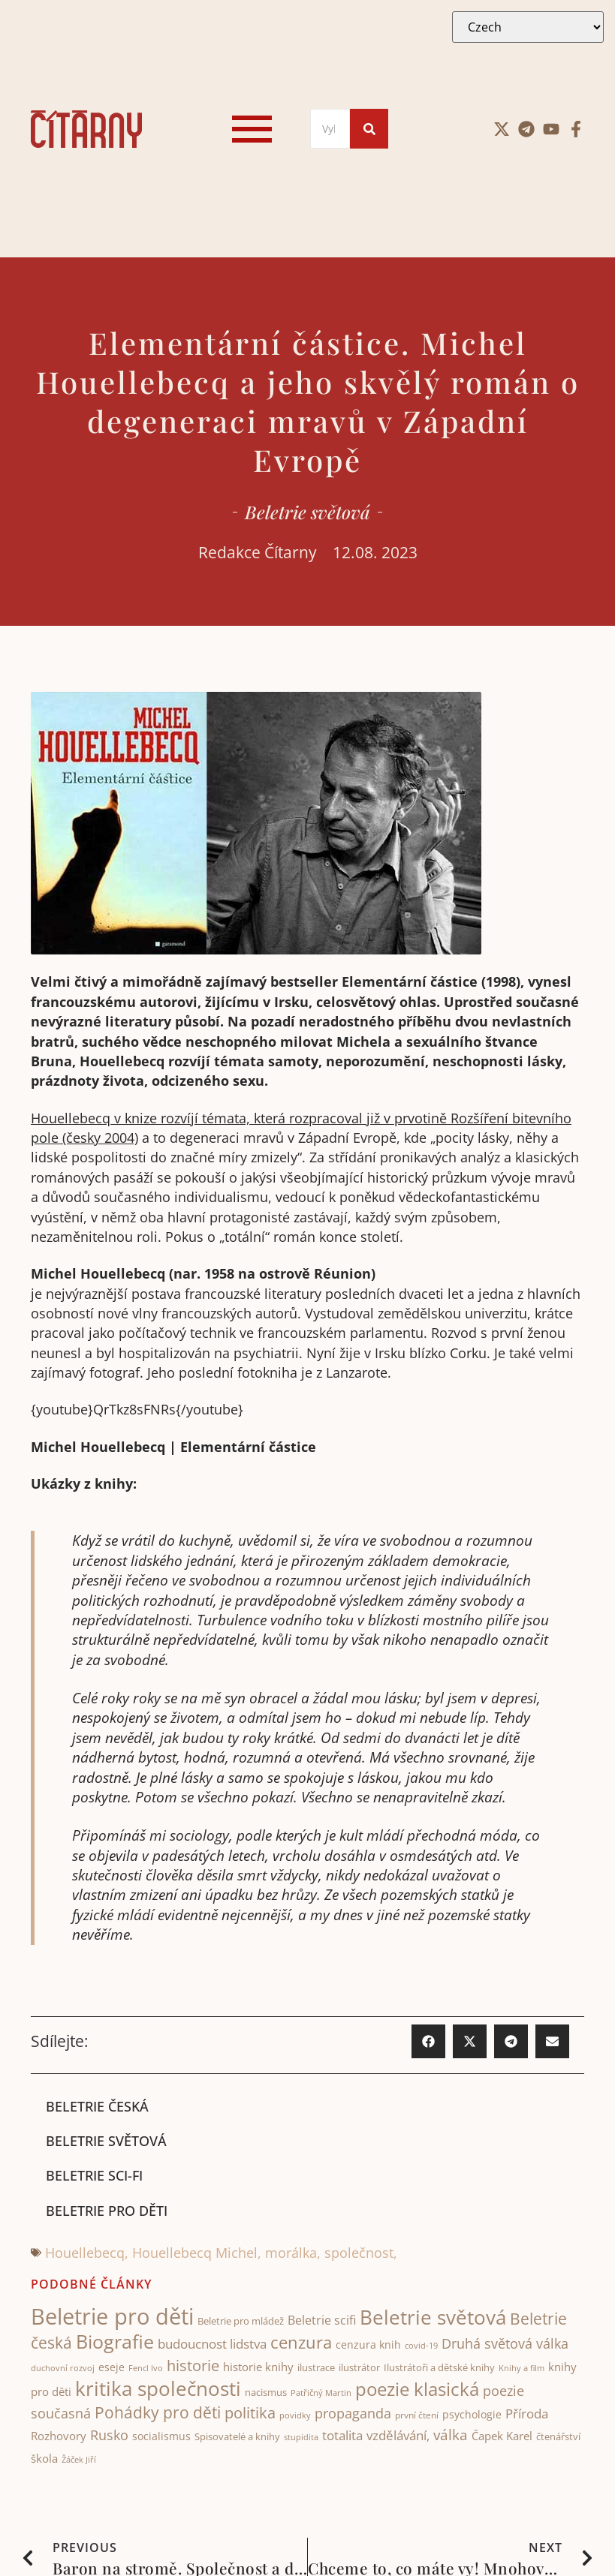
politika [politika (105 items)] (250, 2413)
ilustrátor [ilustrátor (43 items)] (359, 2368)
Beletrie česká (97, 2106)
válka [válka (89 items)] (450, 2435)
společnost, (360, 2253)
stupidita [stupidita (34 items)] (301, 2437)
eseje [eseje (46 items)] (111, 2368)
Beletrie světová (307, 512)
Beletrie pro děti (106, 2211)
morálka (291, 2253)
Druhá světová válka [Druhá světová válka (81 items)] (505, 2343)
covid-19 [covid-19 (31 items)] (421, 2345)
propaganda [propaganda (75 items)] (353, 2414)
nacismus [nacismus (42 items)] (266, 2392)
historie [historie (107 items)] (193, 2365)
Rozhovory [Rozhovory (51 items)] (58, 2436)
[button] (428, 2041)
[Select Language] (528, 27)
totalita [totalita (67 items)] (342, 2436)
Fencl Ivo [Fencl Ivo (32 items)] (145, 2368)
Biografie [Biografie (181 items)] (115, 2341)
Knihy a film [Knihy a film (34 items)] (521, 2368)
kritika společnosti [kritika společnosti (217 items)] (158, 2388)
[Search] (330, 129)
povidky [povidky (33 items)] (295, 2415)
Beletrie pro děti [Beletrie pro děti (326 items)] (112, 2317)
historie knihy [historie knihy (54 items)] (258, 2367)
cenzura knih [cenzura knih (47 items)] (368, 2344)
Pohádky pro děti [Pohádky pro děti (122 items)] (158, 2413)
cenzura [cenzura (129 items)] (301, 2342)
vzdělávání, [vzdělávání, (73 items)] (398, 2436)
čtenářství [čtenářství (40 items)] (558, 2437)
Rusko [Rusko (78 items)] (109, 2436)
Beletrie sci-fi (94, 2176)
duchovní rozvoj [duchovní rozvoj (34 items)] (63, 2368)
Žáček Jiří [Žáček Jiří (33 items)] (79, 2459)
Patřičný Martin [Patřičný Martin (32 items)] (321, 2392)
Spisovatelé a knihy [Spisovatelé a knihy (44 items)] (237, 2437)
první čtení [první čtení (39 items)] (417, 2415)
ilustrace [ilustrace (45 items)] (316, 2368)
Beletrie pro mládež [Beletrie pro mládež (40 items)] (240, 2322)
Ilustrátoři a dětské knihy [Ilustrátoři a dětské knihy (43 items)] (439, 2368)
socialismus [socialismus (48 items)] (161, 2437)
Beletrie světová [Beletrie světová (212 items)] (433, 2317)
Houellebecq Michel (195, 2253)
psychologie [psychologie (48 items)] (472, 2415)
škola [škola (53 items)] (44, 2458)
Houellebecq (85, 2253)
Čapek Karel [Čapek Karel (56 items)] (502, 2436)
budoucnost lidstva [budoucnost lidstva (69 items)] (212, 2343)
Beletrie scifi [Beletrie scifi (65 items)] (322, 2320)
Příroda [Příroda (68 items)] (526, 2414)
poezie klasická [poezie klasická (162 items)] (417, 2389)
